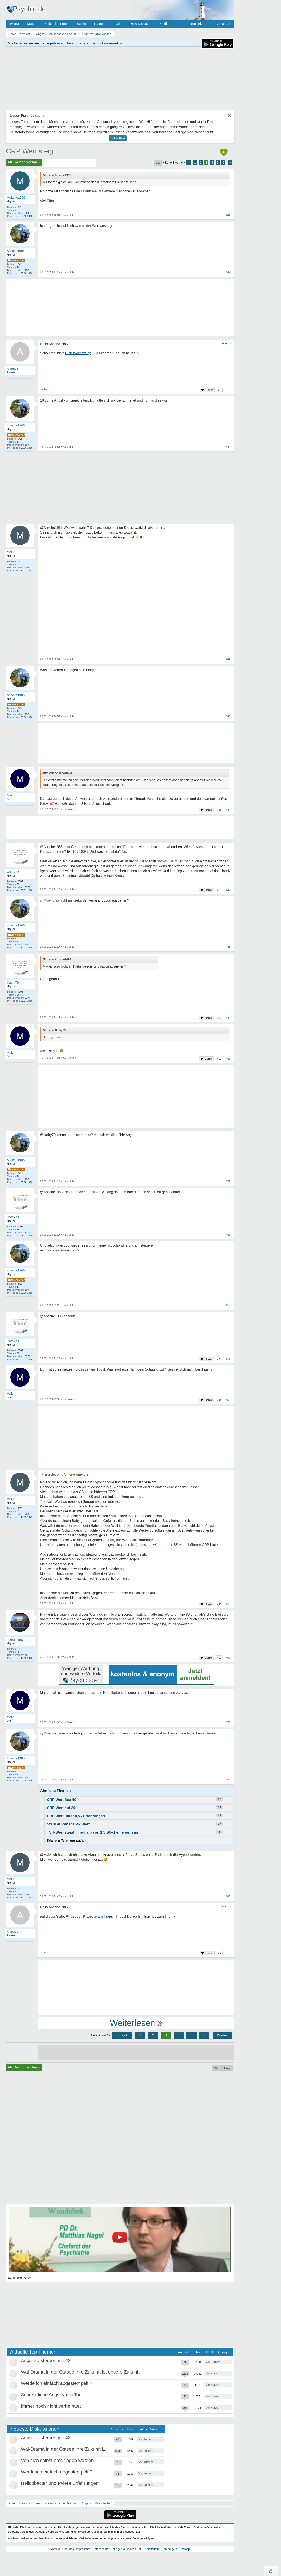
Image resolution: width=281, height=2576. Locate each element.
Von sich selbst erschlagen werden (57, 2460)
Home (14, 23)
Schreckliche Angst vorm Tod (51, 2394)
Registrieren (198, 23)
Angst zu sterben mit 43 (46, 2360)
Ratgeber (100, 23)
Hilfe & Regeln (141, 23)
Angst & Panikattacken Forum (56, 2503)
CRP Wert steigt (30, 151)
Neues (31, 23)
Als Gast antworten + (24, 162)
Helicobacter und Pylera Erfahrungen (60, 2483)
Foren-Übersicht (19, 2503)
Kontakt (55, 2549)
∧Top (271, 2571)
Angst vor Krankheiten (96, 2503)
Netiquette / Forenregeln (162, 2549)
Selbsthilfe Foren (56, 23)
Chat (119, 23)
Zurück (122, 2035)
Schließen (117, 138)
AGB (141, 2549)
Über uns (68, 2549)
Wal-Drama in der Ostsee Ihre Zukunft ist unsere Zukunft (80, 2372)
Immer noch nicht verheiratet (51, 2406)
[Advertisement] (136, 1097)
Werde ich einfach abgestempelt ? (56, 2383)
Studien (164, 23)
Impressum (83, 2549)
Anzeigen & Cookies (123, 2549)
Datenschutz (100, 2549)
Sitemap (184, 2549)
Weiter (222, 2035)
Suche (81, 23)
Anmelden (222, 23)
